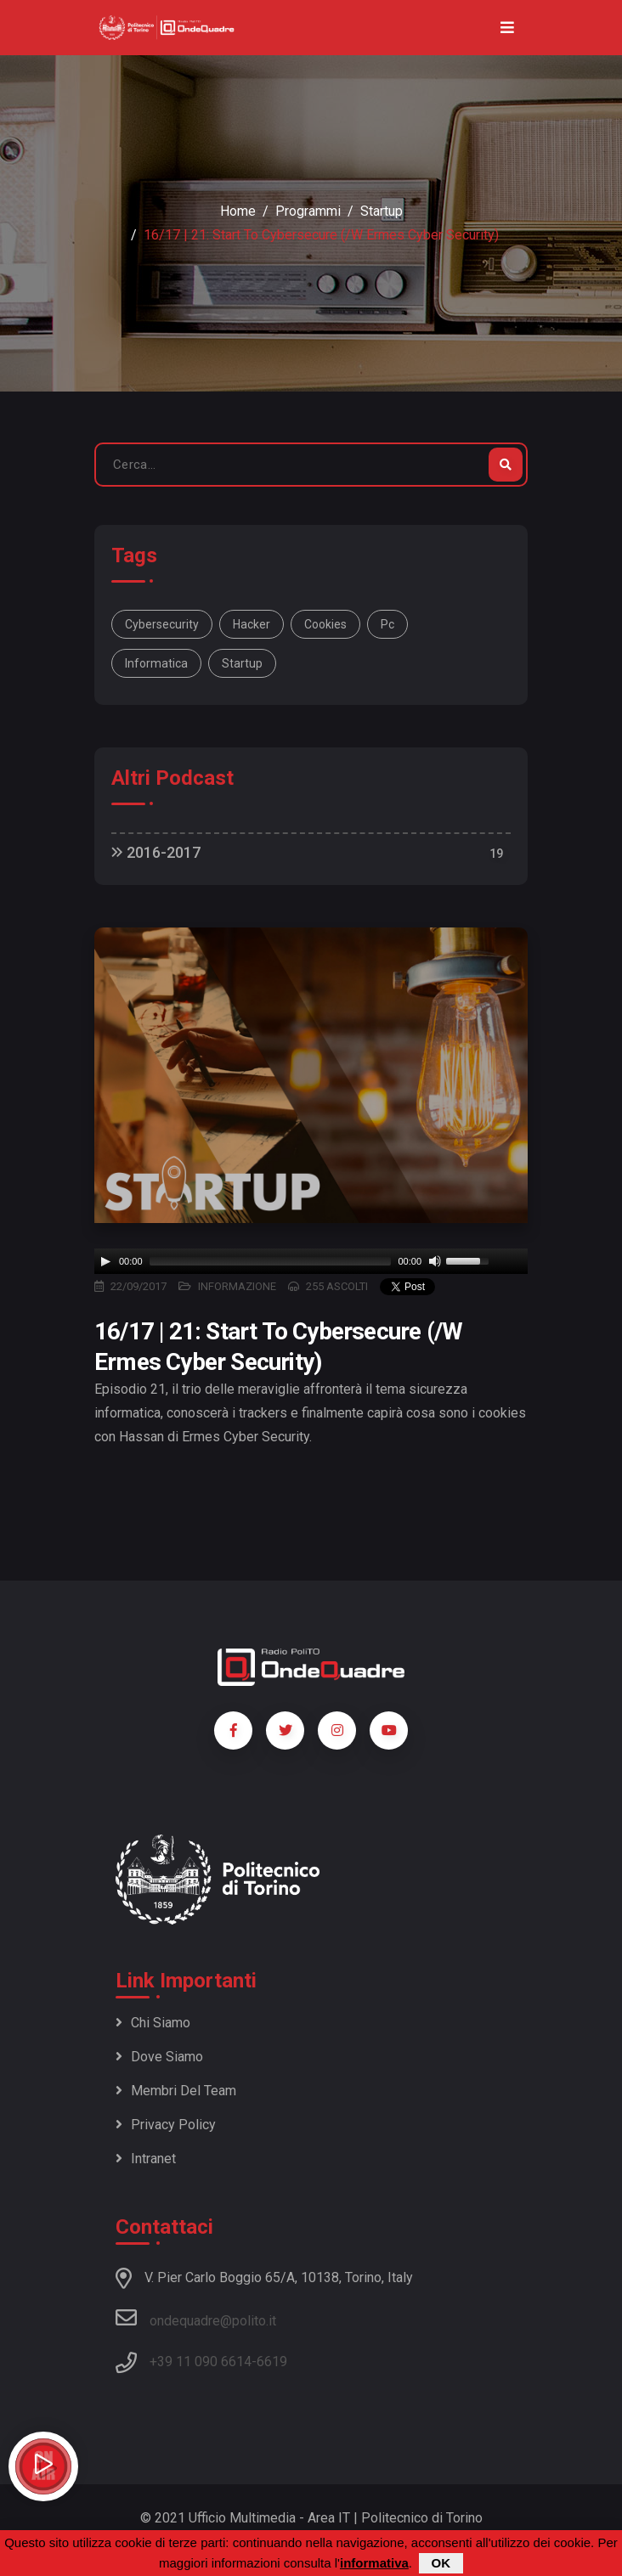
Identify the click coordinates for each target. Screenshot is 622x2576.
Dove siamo (159, 2057)
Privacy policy (166, 2125)
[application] (311, 1261)
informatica (156, 663)
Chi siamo (153, 2023)
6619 (272, 2361)
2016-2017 (156, 852)
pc (387, 624)
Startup (381, 211)
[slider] (271, 1261)
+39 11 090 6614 (201, 2361)
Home (238, 211)
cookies (325, 624)
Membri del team (176, 2091)
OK (441, 2563)
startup (242, 663)
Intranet (146, 2158)
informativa (374, 2563)
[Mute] (435, 1261)
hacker (251, 624)
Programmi (308, 211)
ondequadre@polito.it (196, 2318)
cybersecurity (162, 624)
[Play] (105, 1261)
